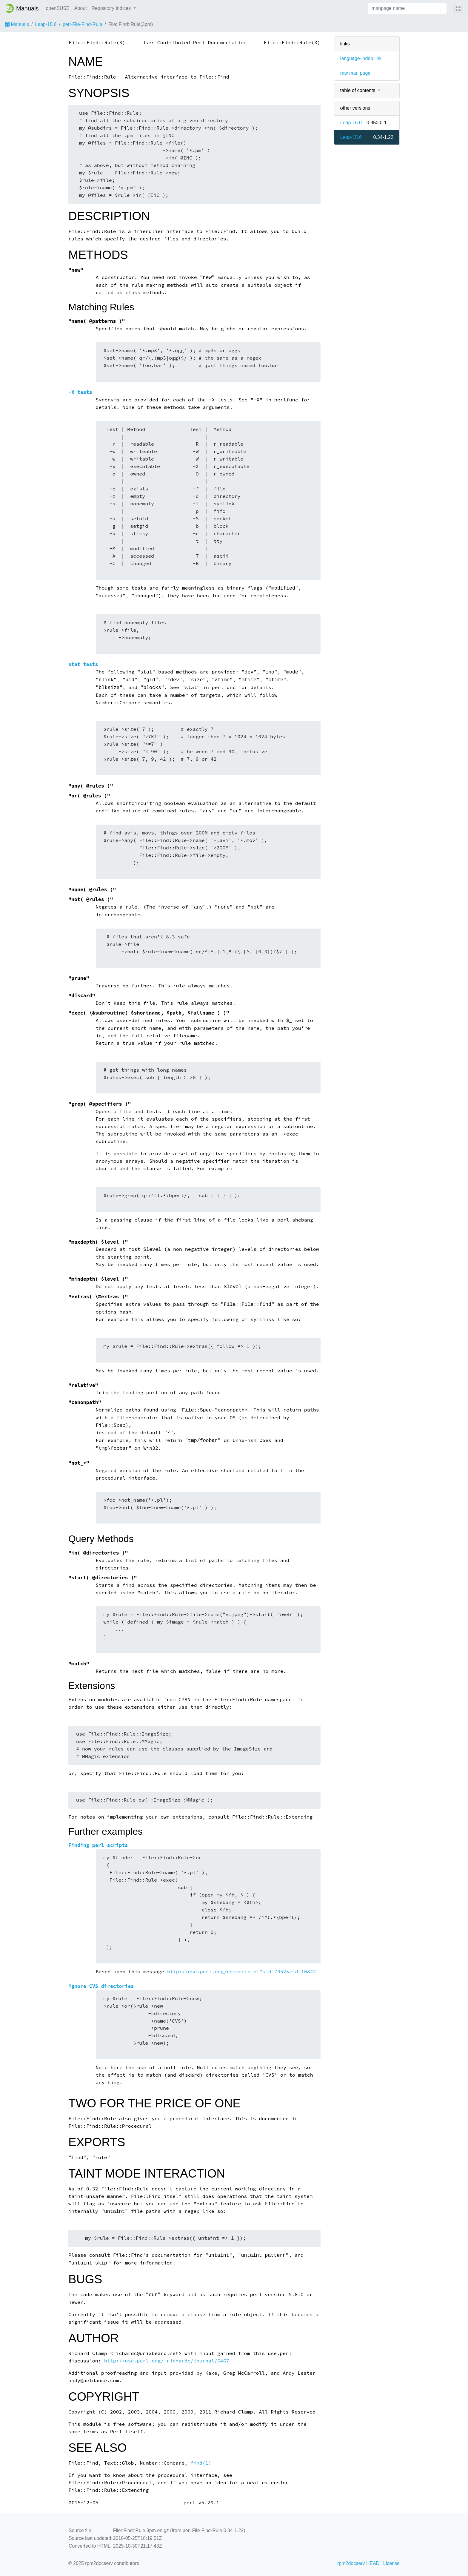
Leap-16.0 (351, 122)
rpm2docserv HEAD (358, 2563)
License (391, 2563)
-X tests (80, 392)
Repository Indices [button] (112, 8)
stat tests (83, 664)
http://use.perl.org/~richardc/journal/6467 (166, 2361)
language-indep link (361, 58)
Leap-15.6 (45, 24)
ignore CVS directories (101, 1986)
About (80, 8)
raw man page (355, 73)
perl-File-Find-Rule (82, 24)
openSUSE (58, 8)
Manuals (17, 24)
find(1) (200, 2463)
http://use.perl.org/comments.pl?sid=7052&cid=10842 (241, 1972)
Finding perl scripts (98, 1845)
